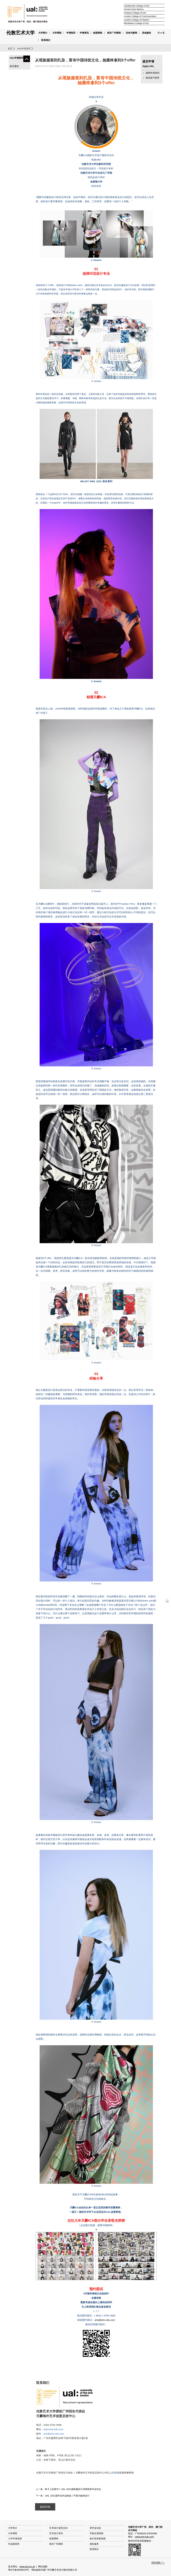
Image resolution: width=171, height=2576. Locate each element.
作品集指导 (14, 2544)
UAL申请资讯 (24, 48)
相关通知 (14, 66)
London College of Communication (140, 16)
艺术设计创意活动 (58, 2528)
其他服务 (146, 32)
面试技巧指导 (152, 77)
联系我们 (45, 40)
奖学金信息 (95, 2528)
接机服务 (94, 2544)
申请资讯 (84, 32)
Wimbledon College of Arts (136, 23)
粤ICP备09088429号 (18, 2570)
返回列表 (45, 2506)
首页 (10, 48)
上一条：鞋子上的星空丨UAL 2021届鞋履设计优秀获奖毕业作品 (68, 2489)
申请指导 (70, 32)
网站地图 (42, 2566)
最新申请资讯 (152, 73)
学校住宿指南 (96, 2533)
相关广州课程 (56, 2544)
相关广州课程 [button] (114, 32)
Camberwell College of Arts (136, 6)
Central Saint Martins (134, 9)
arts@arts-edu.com (105, 2320)
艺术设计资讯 (56, 2533)
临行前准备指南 (98, 2538)
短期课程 (97, 32)
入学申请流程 (15, 2538)
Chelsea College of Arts (135, 13)
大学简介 (42, 32)
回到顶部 (156, 2562)
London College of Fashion (136, 20)
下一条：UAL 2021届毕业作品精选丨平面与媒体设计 (62, 2495)
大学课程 (56, 32)
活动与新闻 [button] (131, 32)
